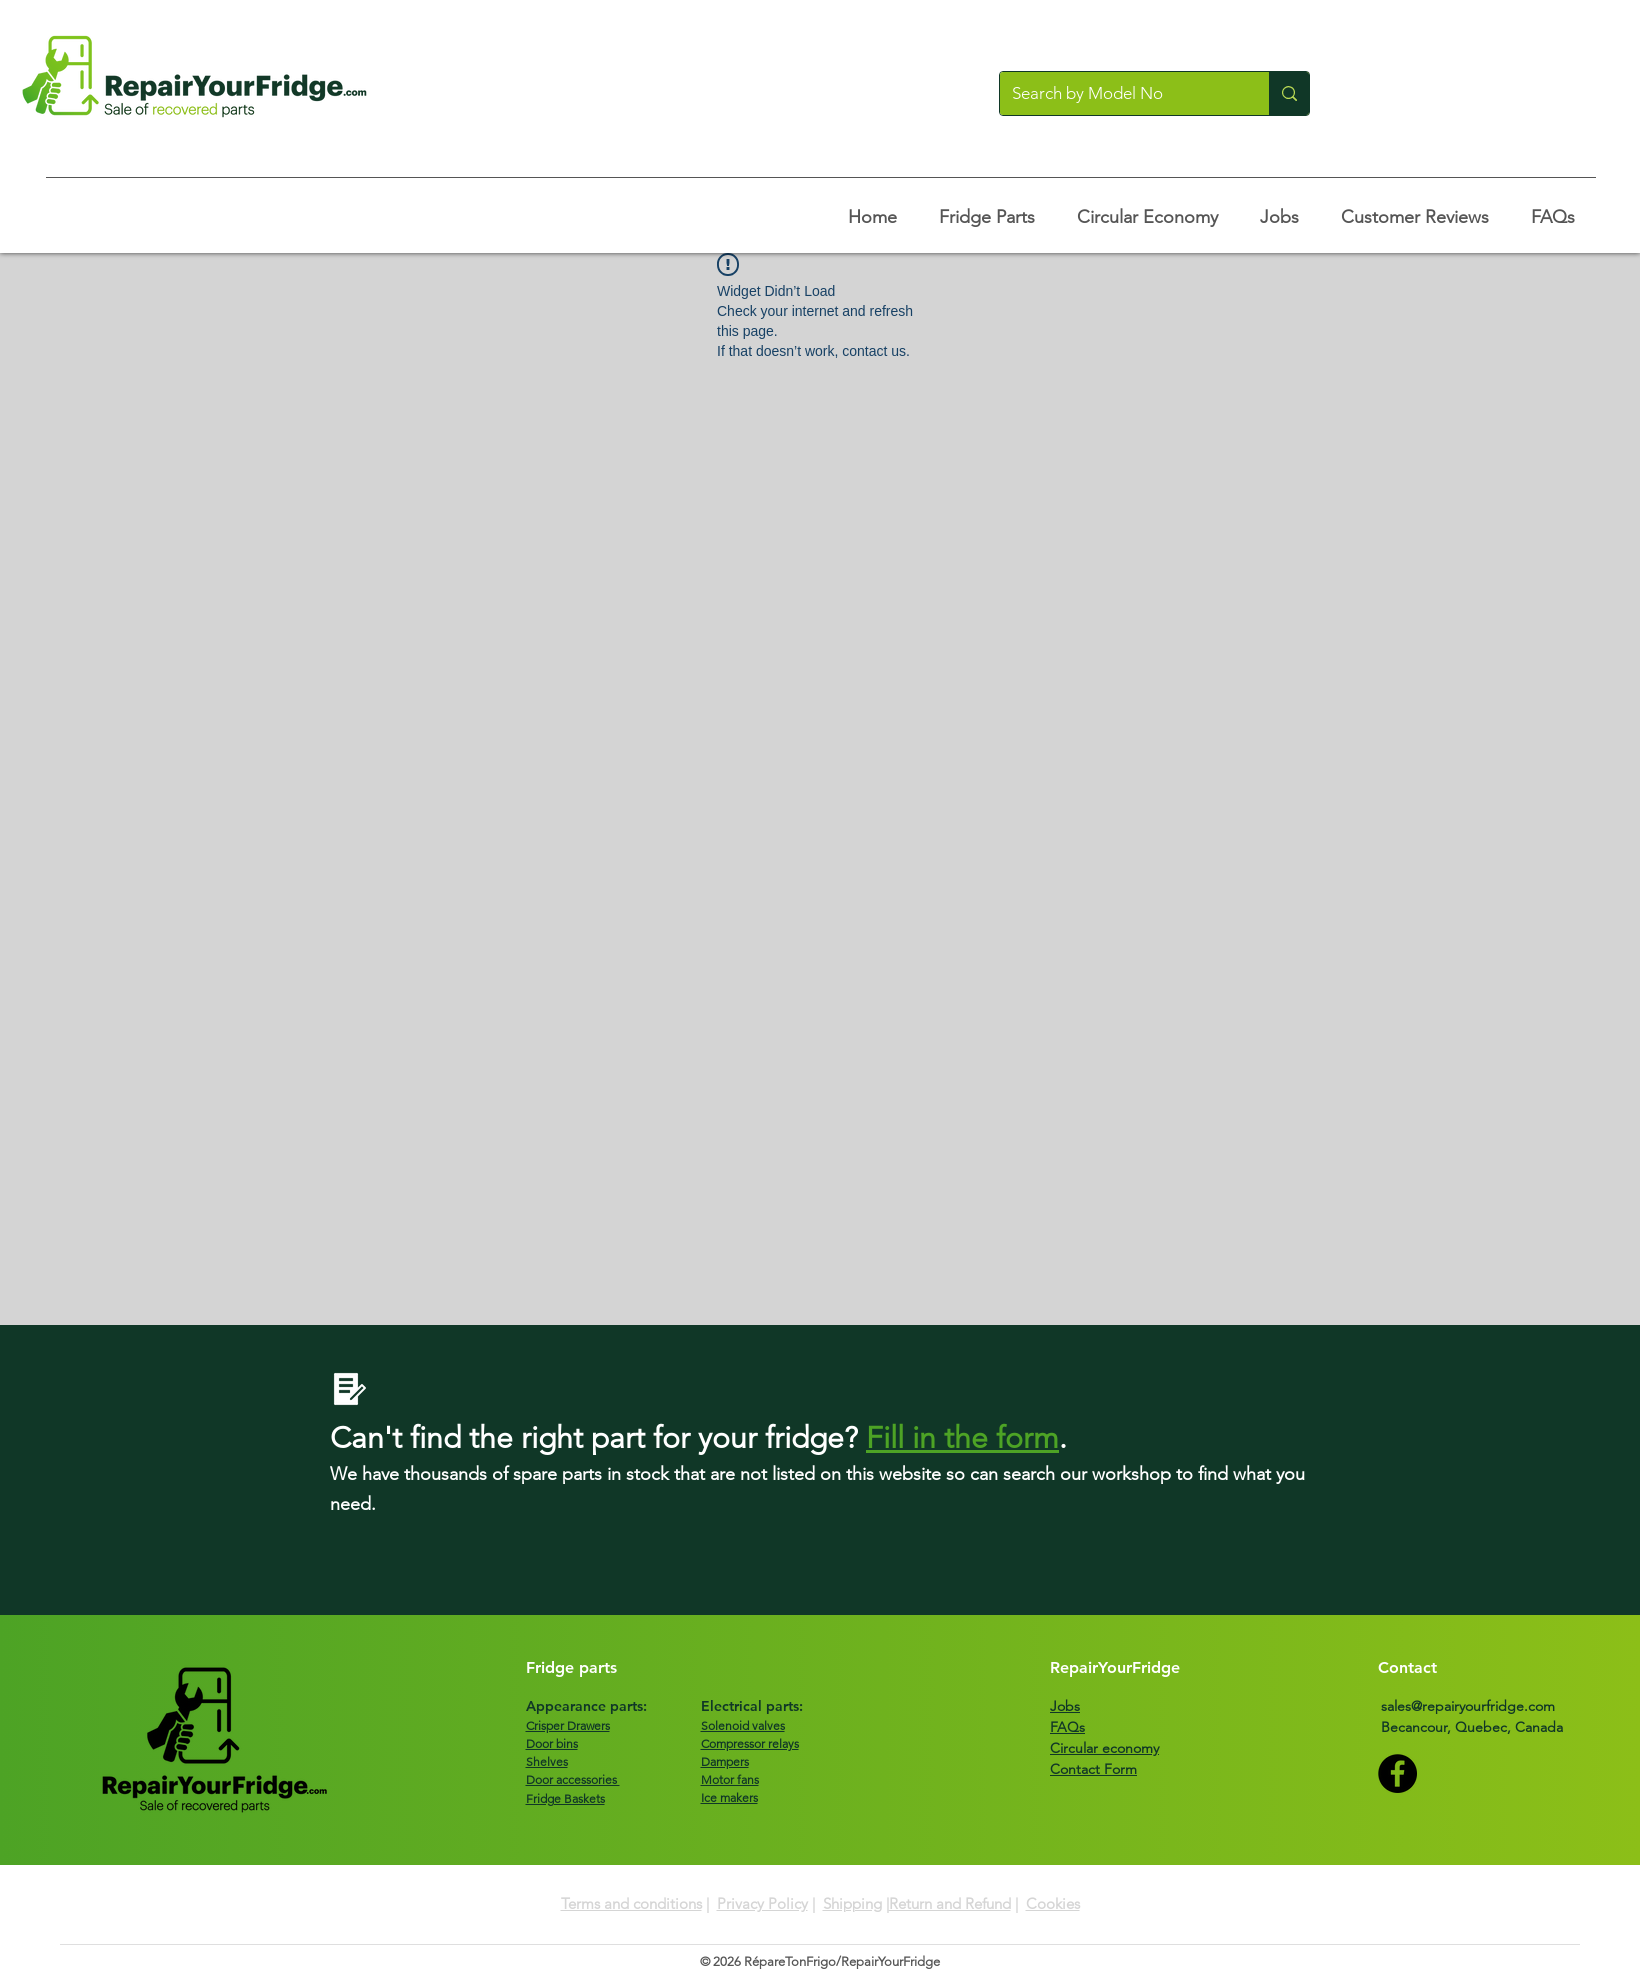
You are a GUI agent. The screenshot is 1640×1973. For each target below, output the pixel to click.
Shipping (852, 1903)
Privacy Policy (762, 1903)
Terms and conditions (631, 1903)
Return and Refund (950, 1903)
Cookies (1053, 1903)
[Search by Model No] (1119, 93)
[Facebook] (1397, 1773)
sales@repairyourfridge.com (1468, 1706)
